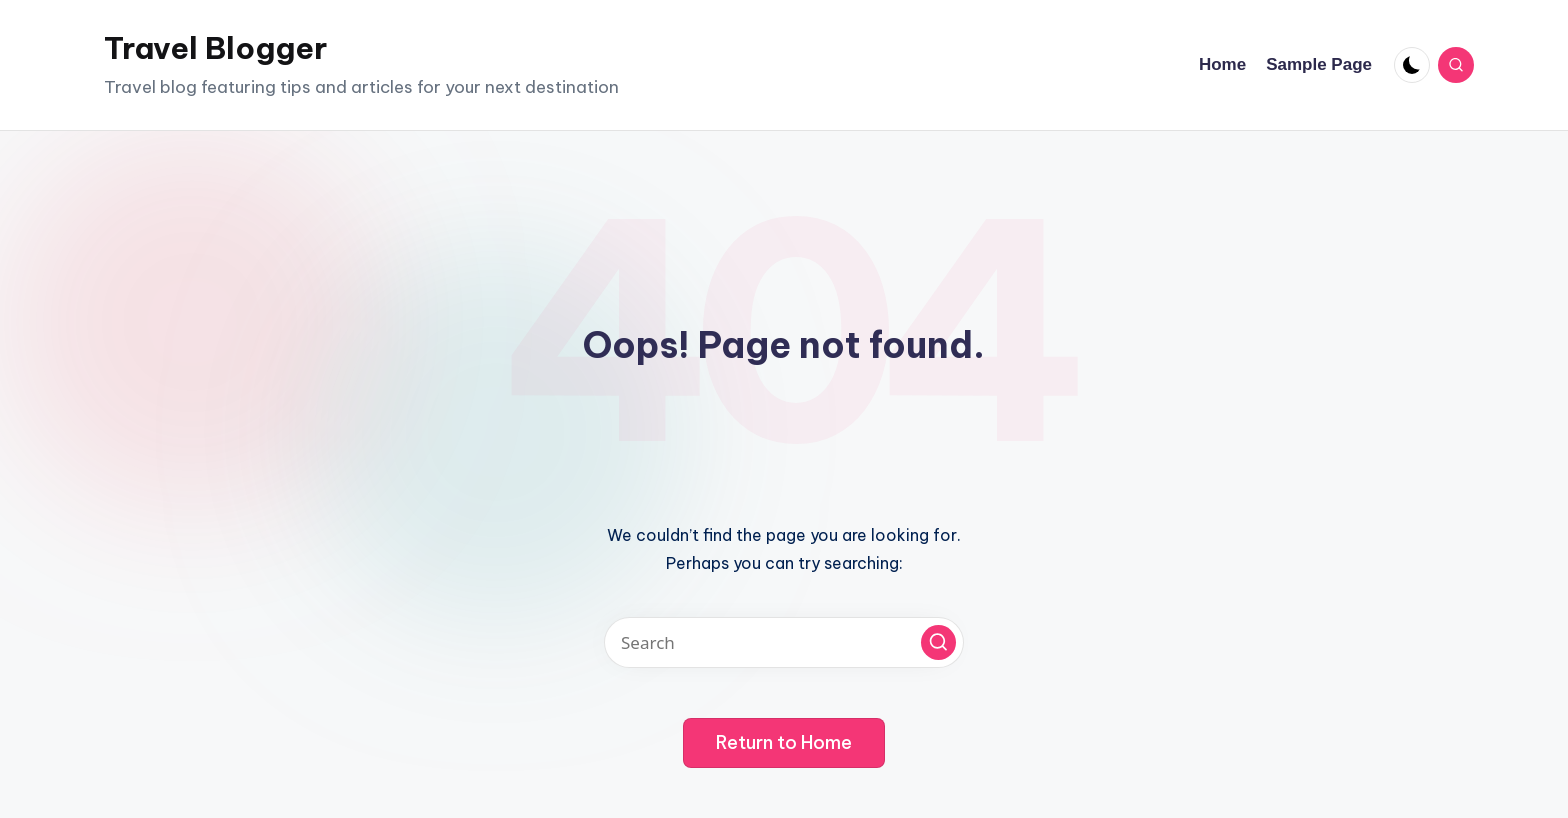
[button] (938, 642)
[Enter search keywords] (784, 642)
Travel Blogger (215, 48)
